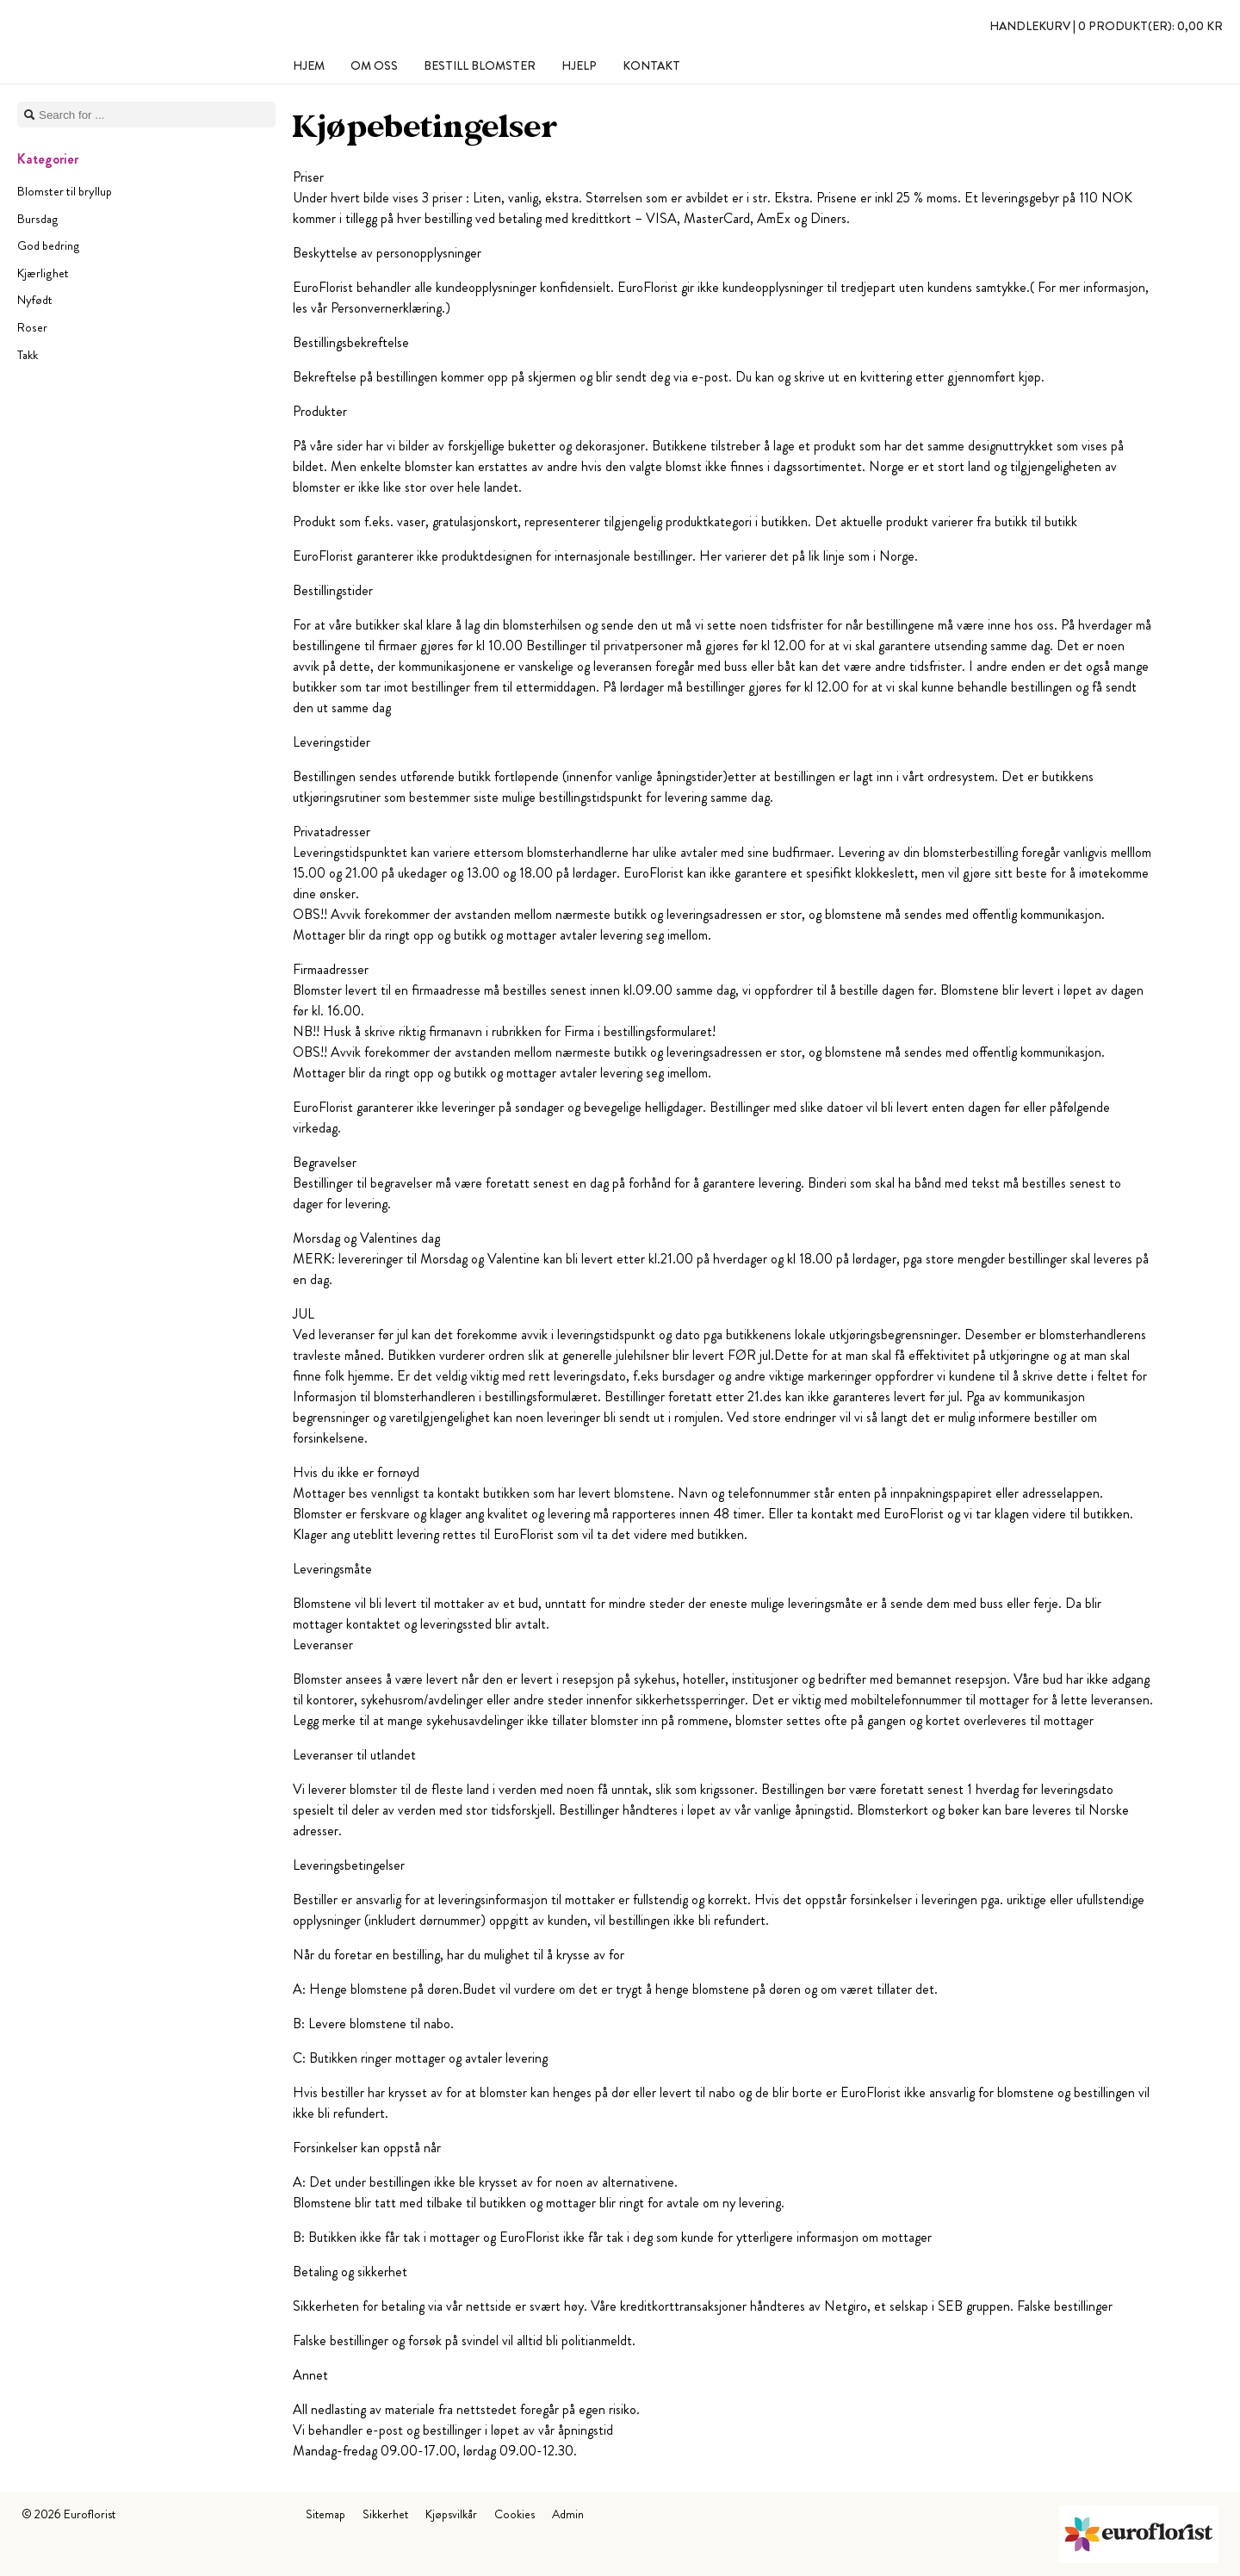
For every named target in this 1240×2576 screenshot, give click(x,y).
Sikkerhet (385, 2514)
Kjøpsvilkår (451, 2514)
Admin (568, 2514)
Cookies (514, 2514)
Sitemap (325, 2514)
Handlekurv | (1106, 25)
